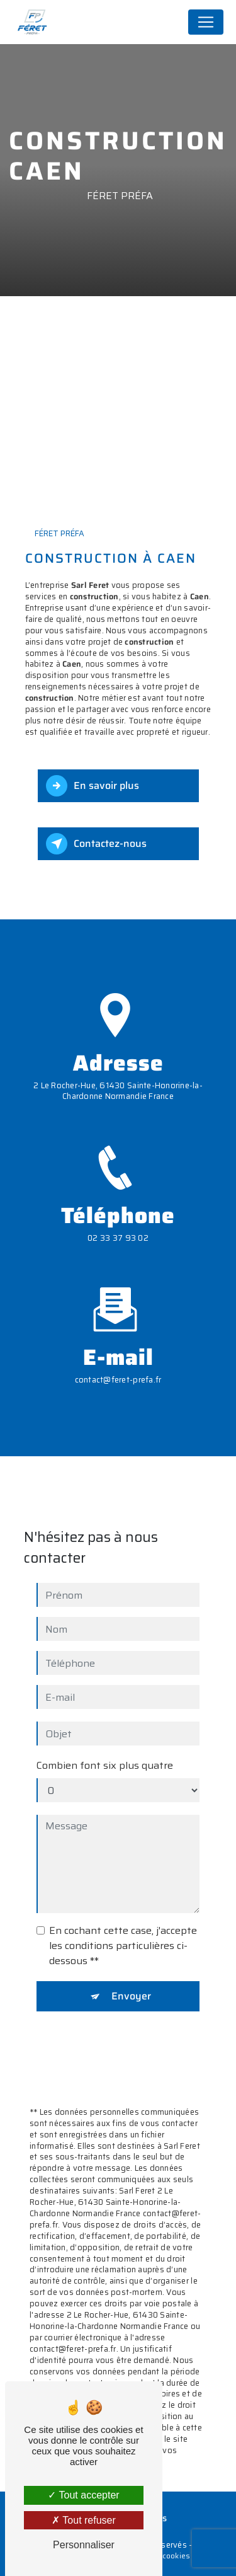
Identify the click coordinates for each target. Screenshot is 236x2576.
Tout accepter (83, 2495)
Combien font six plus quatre (105, 1707)
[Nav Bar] (205, 22)
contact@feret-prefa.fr (118, 1321)
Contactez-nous (96, 843)
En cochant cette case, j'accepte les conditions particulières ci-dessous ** (123, 1887)
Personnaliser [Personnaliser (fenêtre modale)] (84, 2544)
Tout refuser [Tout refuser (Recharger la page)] (84, 2520)
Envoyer (131, 1937)
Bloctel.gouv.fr (92, 2380)
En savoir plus (92, 785)
